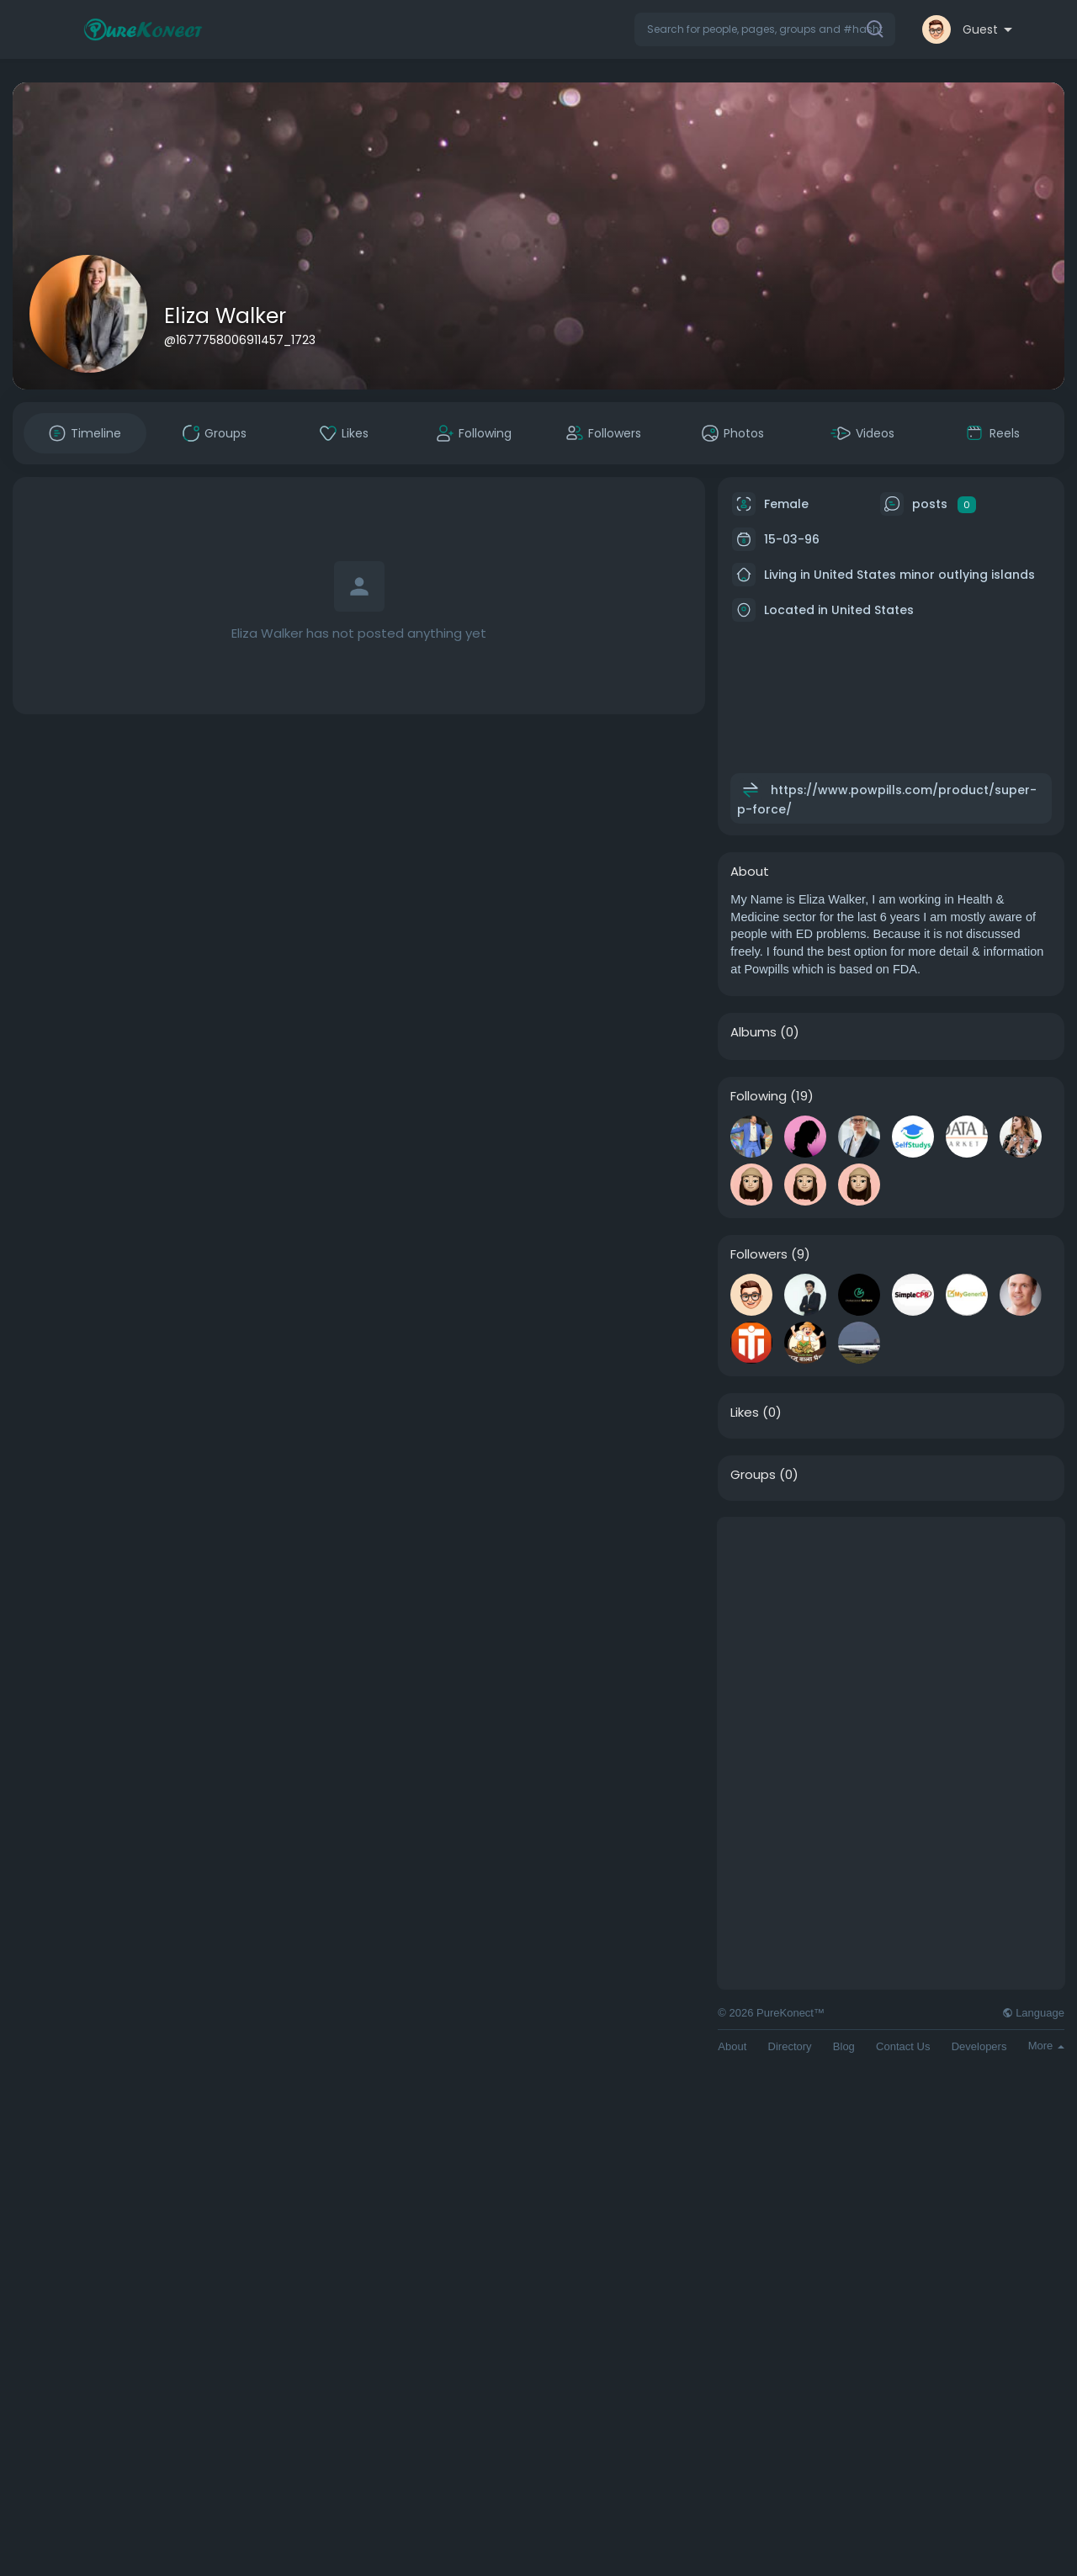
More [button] (1046, 2045)
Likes (744, 1412)
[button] (764, 29)
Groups (753, 1474)
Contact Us (903, 2046)
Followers (759, 1254)
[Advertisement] (891, 1635)
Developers (979, 2046)
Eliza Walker (225, 316)
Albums (753, 1032)
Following (758, 1096)
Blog (844, 2046)
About (732, 2046)
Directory (790, 2046)
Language (1033, 2012)
